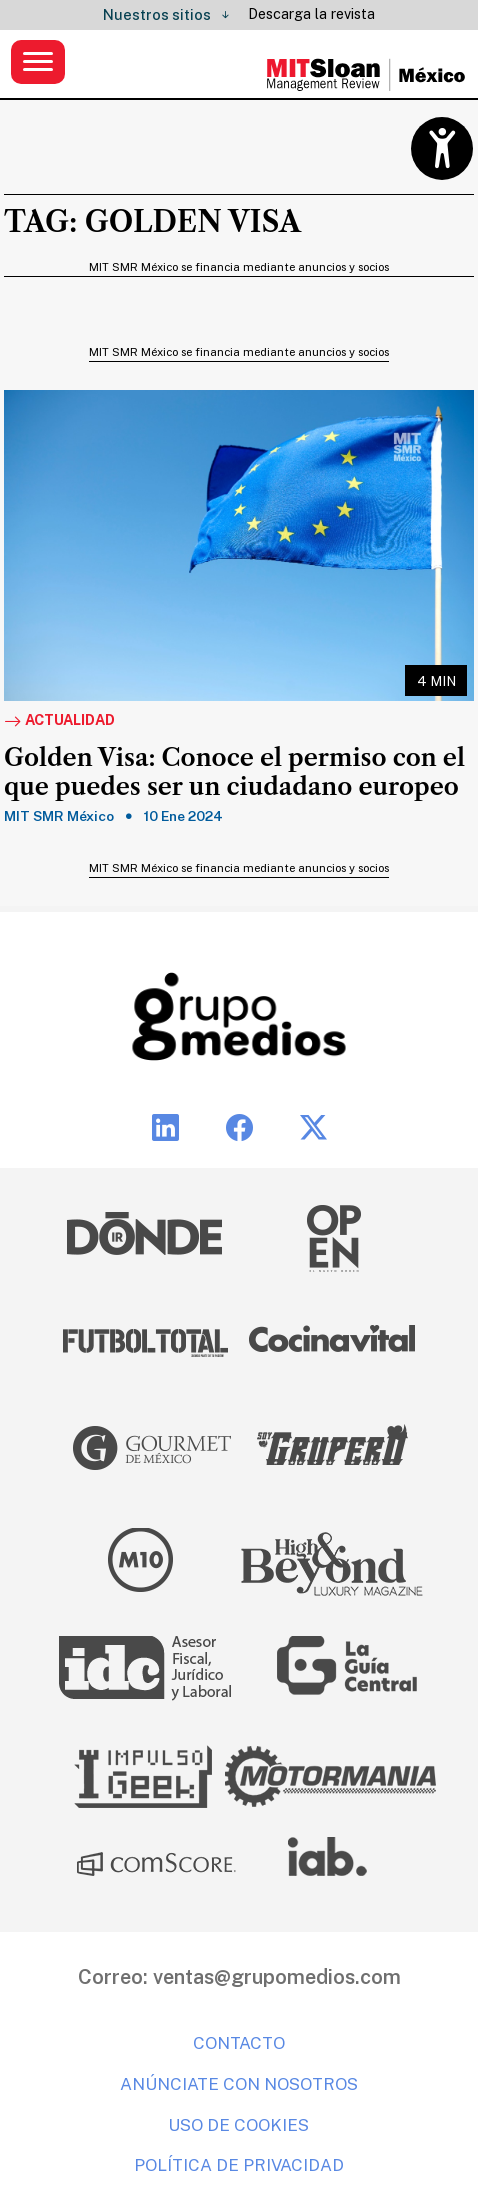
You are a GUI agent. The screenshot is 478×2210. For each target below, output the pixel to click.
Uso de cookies (238, 2125)
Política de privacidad (239, 2165)
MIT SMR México (59, 816)
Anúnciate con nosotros (239, 2084)
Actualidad (59, 721)
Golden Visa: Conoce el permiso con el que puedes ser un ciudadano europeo (234, 772)
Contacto (239, 2043)
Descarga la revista (311, 14)
